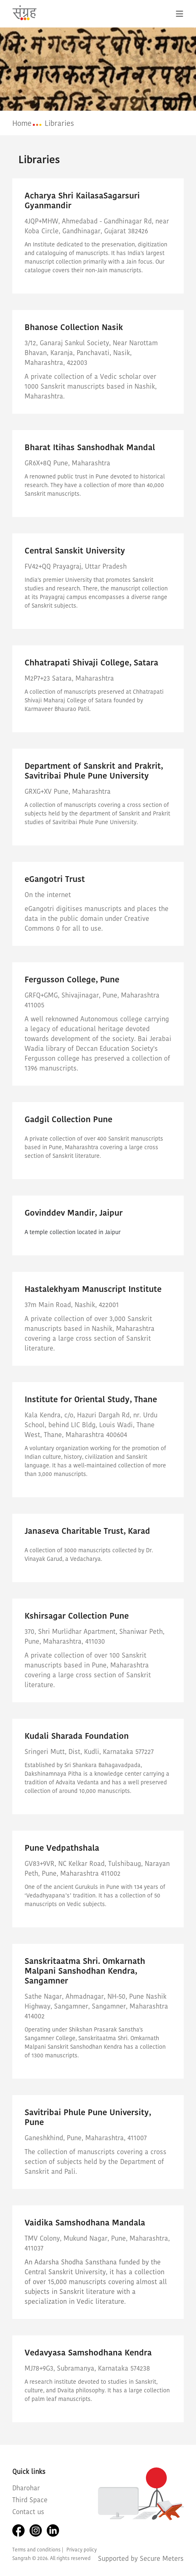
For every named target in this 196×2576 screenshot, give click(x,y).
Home (22, 123)
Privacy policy (81, 2549)
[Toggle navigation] (179, 13)
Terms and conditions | (38, 2549)
